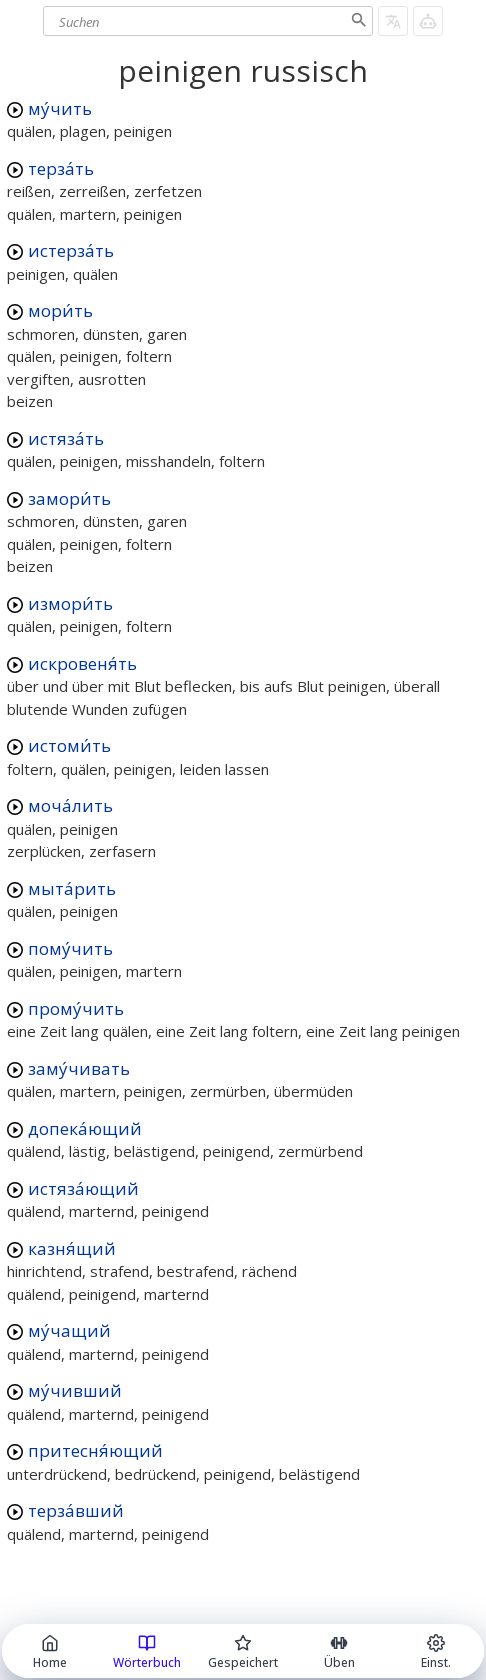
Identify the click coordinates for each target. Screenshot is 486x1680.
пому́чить (70, 948)
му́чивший (75, 1390)
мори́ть (60, 310)
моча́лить (70, 805)
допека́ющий (85, 1128)
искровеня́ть (82, 663)
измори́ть (70, 603)
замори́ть (69, 498)
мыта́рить (72, 888)
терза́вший (76, 1510)
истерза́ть (71, 250)
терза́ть (61, 168)
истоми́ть (69, 745)
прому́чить (76, 1008)
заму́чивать (79, 1068)
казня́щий (72, 1248)
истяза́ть (66, 438)
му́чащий (69, 1330)
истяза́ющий (83, 1188)
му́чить (60, 108)
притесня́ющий (95, 1450)
